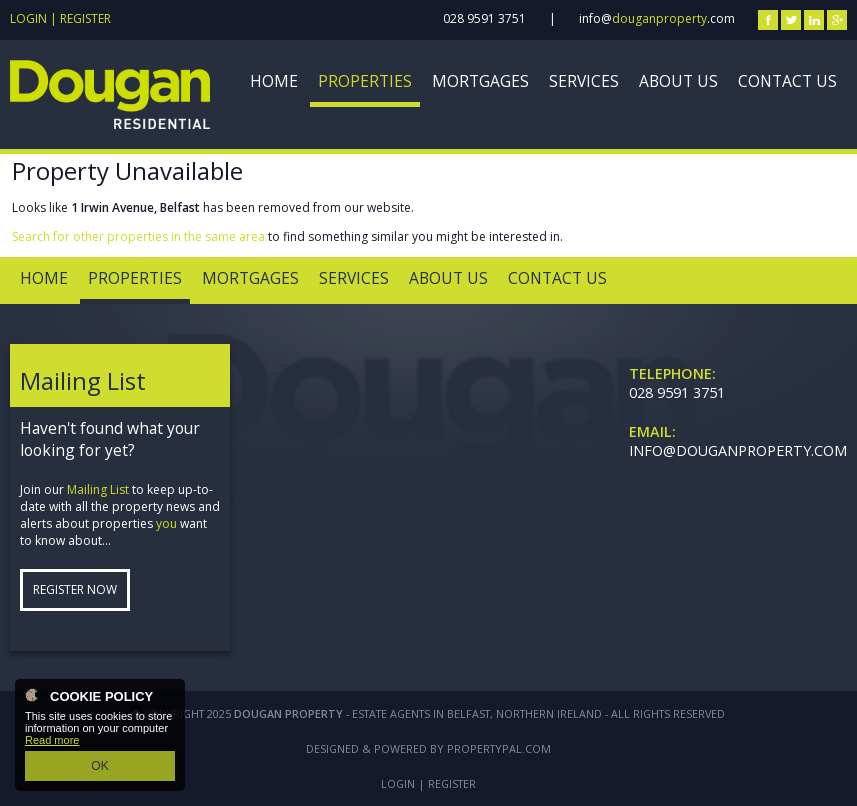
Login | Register (60, 18)
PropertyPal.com (499, 748)
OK (100, 767)
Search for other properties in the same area (138, 236)
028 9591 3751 (484, 18)
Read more (52, 743)
